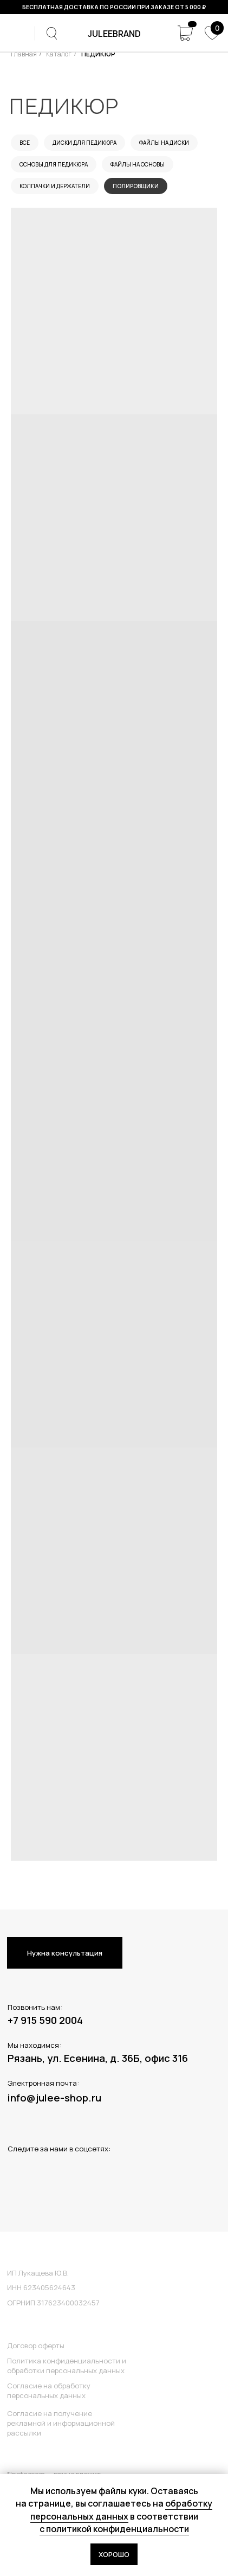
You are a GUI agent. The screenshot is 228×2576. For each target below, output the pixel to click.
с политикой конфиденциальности (114, 2529)
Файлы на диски (164, 142)
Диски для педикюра (84, 142)
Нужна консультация (64, 1953)
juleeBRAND (114, 34)
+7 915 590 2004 (45, 2020)
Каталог (58, 54)
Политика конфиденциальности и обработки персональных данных (66, 2365)
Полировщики (136, 186)
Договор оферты (35, 2345)
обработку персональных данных (121, 2509)
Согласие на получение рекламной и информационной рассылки (61, 2423)
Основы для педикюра (53, 164)
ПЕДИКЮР (98, 54)
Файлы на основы (137, 164)
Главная (24, 54)
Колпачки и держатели (54, 186)
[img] (16, 33)
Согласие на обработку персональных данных (48, 2390)
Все (24, 142)
